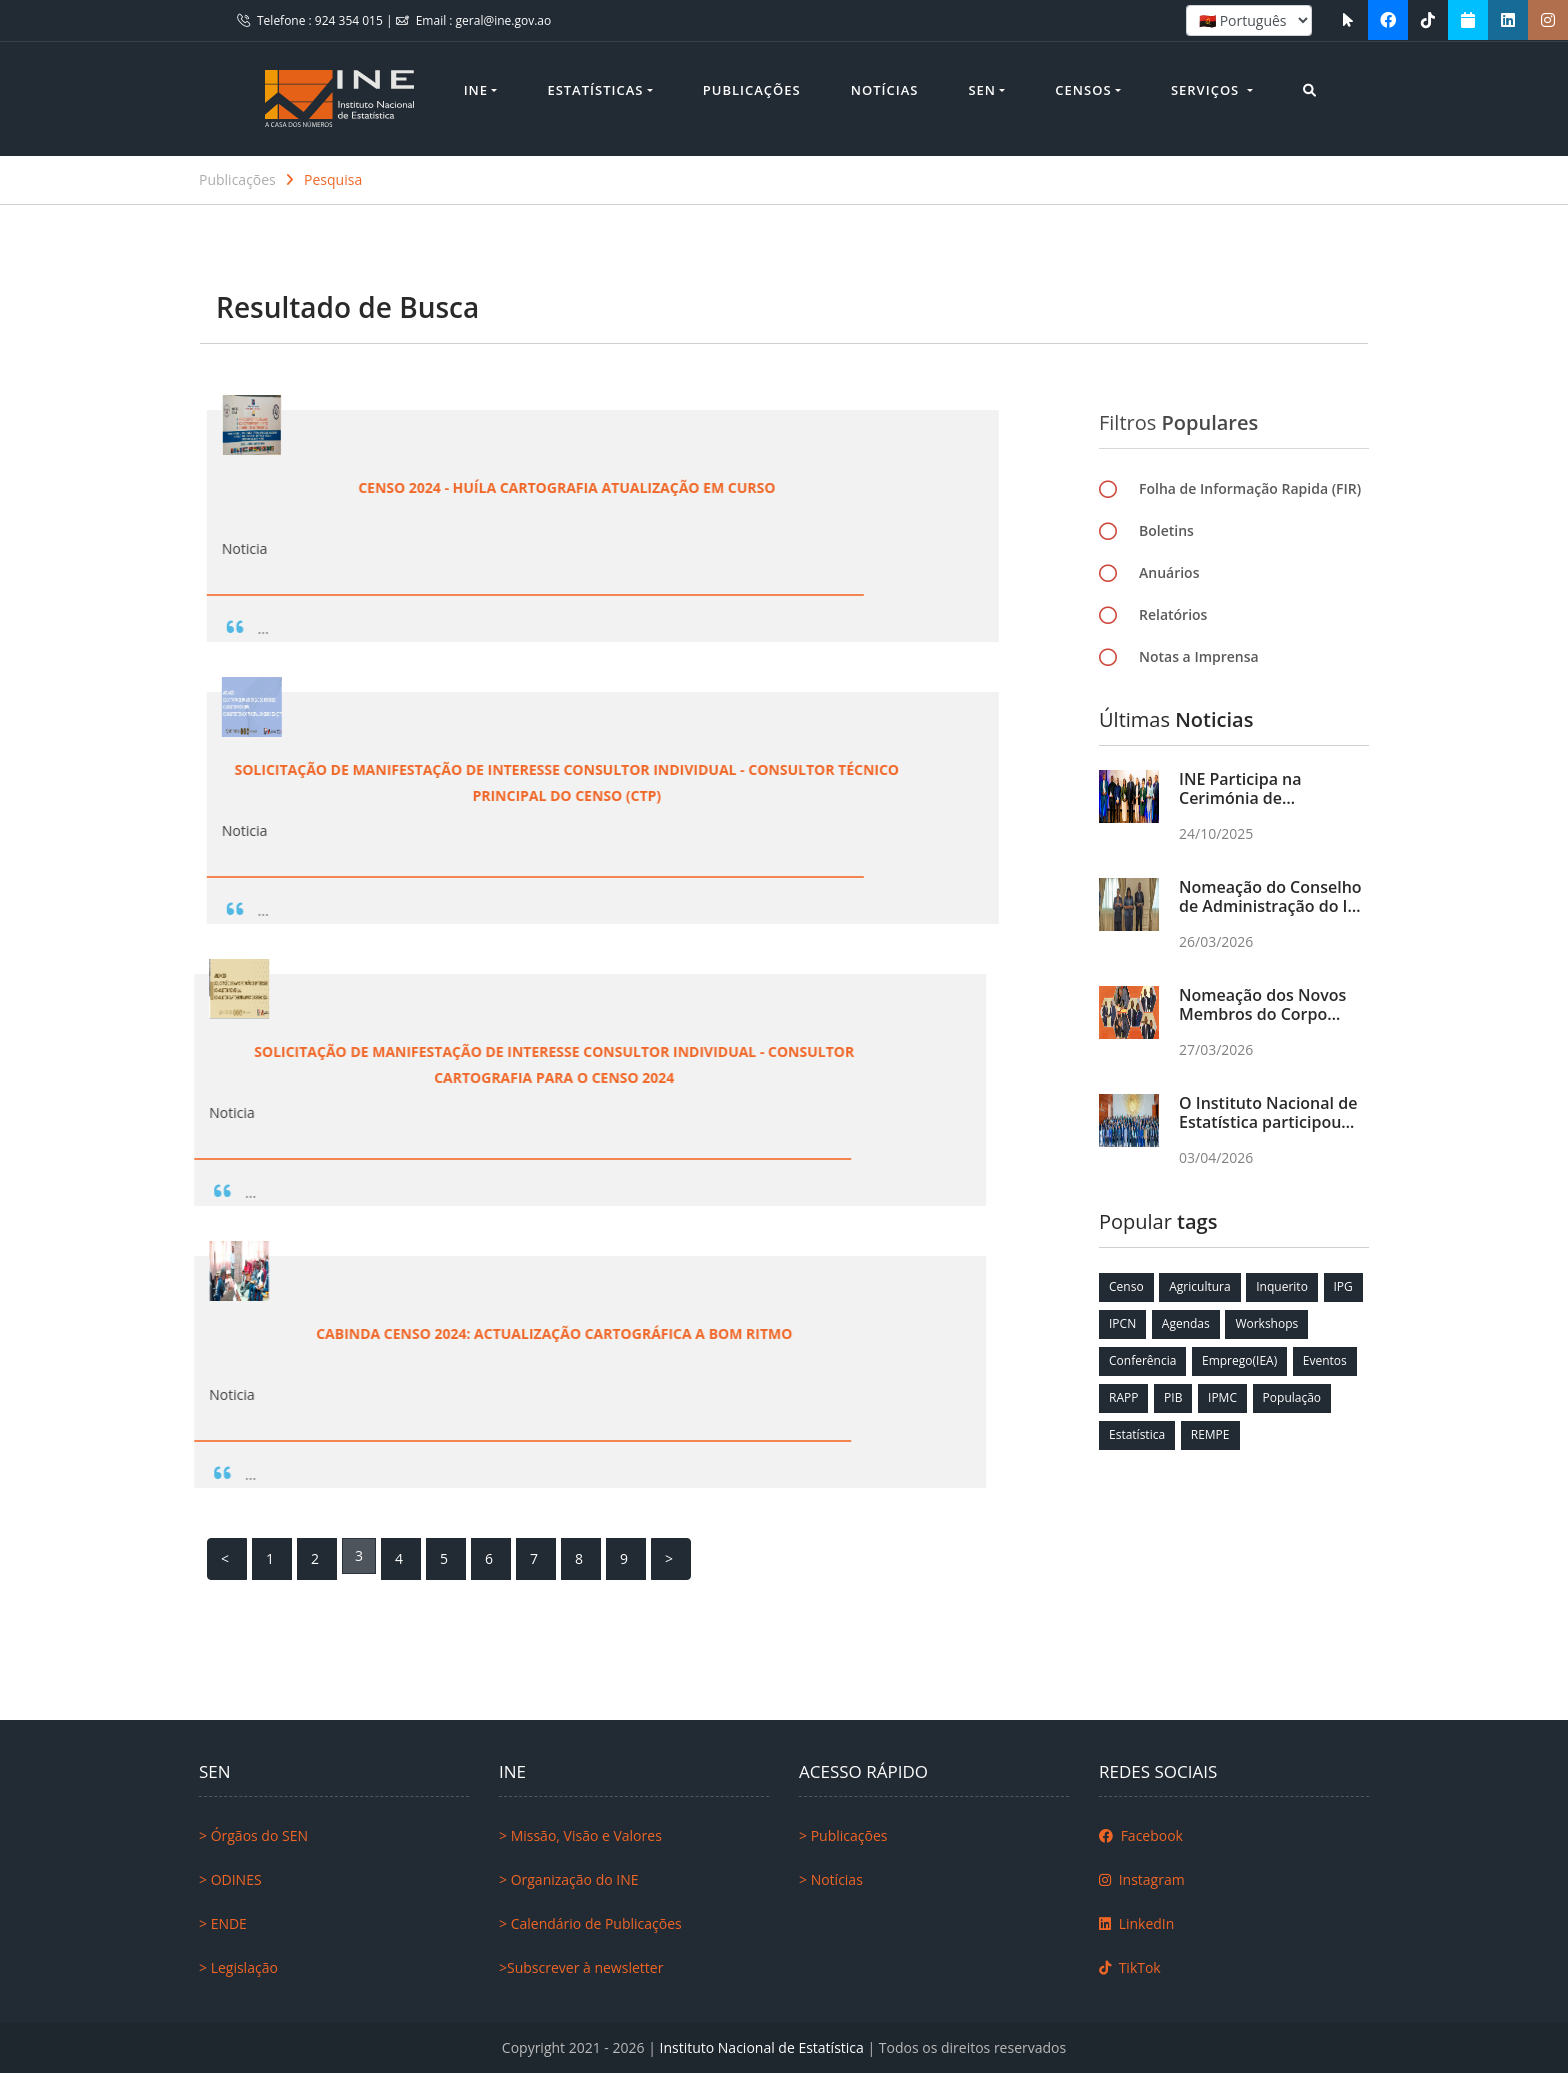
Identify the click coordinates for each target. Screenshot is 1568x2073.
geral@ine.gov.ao (504, 20)
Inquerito (1282, 1286)
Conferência (1142, 1360)
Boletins (1166, 538)
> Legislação (238, 1967)
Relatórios (1173, 622)
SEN (982, 90)
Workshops (1266, 1323)
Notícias (885, 90)
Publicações (752, 90)
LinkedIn (1136, 1923)
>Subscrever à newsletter (581, 1967)
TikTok (1130, 1967)
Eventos (1325, 1360)
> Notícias (831, 1879)
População (1292, 1397)
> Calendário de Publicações (590, 1923)
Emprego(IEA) (1239, 1360)
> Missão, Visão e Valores (580, 1835)
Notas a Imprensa (1199, 664)
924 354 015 (350, 20)
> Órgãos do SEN (253, 1835)
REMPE (1210, 1434)
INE (476, 90)
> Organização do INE (569, 1879)
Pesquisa (333, 179)
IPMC (1222, 1397)
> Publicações (843, 1835)
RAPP (1123, 1397)
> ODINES (230, 1879)
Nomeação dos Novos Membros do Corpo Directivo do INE (1262, 1014)
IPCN (1122, 1323)
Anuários (1169, 580)
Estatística (1137, 1434)
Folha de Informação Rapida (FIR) (1250, 496)
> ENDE (223, 1923)
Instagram (1142, 1879)
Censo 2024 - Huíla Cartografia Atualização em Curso (361, 487)
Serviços (1207, 90)
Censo (1126, 1286)
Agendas (1186, 1323)
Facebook (1141, 1835)
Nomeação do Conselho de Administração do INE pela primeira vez (1274, 906)
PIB (1173, 1397)
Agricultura (1199, 1286)
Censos (1083, 90)
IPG (1343, 1286)
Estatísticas (595, 90)
